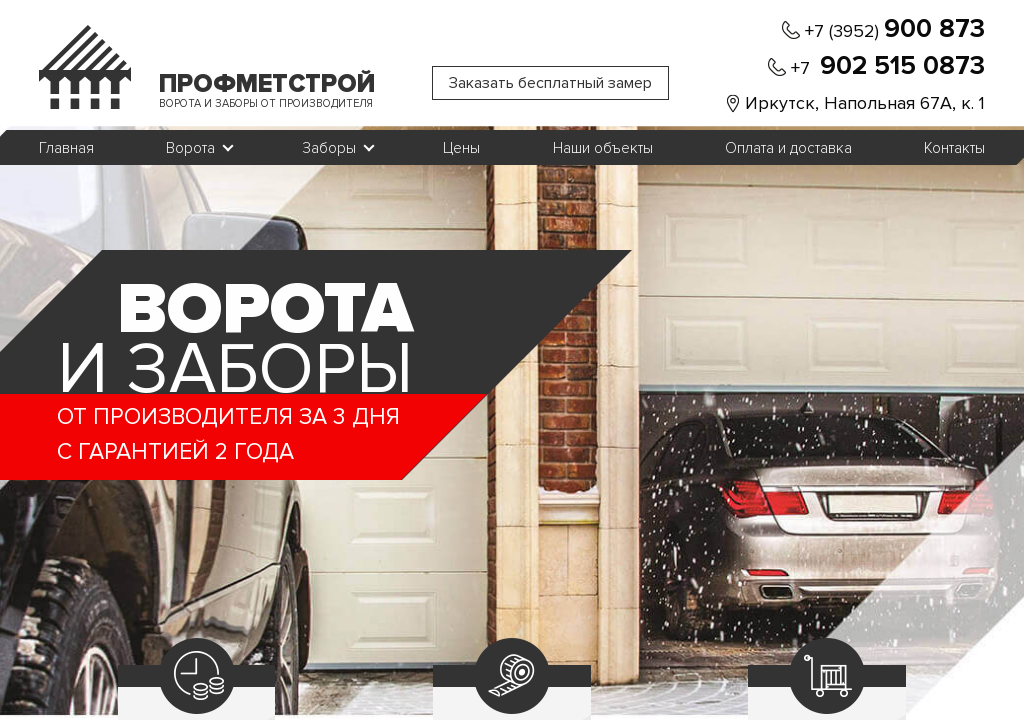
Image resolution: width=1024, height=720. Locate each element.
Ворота (190, 148)
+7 (888, 67)
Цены (461, 148)
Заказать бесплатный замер (550, 83)
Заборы (329, 148)
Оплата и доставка (788, 148)
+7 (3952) (895, 30)
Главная (66, 148)
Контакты (954, 148)
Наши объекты (603, 148)
